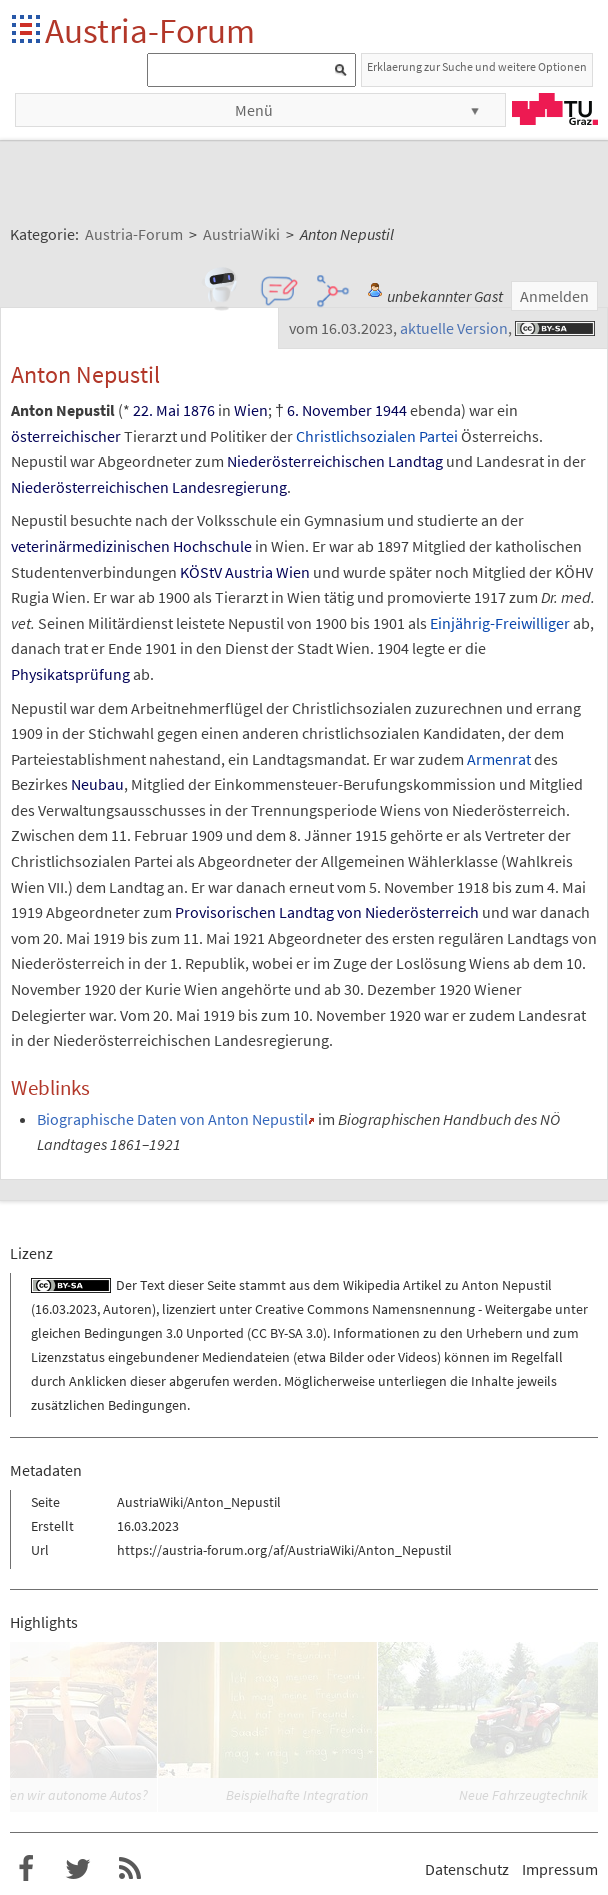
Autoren (127, 1309)
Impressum (560, 1869)
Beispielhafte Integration (297, 1795)
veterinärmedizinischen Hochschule (131, 546)
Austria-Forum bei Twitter (78, 1869)
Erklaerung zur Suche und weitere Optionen (477, 66)
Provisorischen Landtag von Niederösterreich (327, 912)
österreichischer (66, 436)
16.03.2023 (66, 1309)
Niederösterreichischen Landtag (335, 461)
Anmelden (554, 296)
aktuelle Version (454, 328)
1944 (391, 410)
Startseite (27, 30)
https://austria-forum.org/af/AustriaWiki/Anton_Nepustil (284, 1550)
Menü (254, 110)
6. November (329, 410)
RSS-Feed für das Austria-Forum (130, 1869)
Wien (251, 410)
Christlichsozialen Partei (377, 436)
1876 (199, 410)
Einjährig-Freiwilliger (500, 623)
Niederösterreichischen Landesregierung (149, 487)
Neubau (97, 784)
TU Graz (555, 109)
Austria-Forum (150, 30)
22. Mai (156, 410)
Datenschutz (467, 1869)
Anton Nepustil (507, 1285)
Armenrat (499, 759)
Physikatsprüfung (70, 674)
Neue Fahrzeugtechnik (523, 1795)
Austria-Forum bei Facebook (26, 1869)
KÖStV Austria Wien (245, 572)
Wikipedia (371, 1285)
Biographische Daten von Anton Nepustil (172, 1119)
